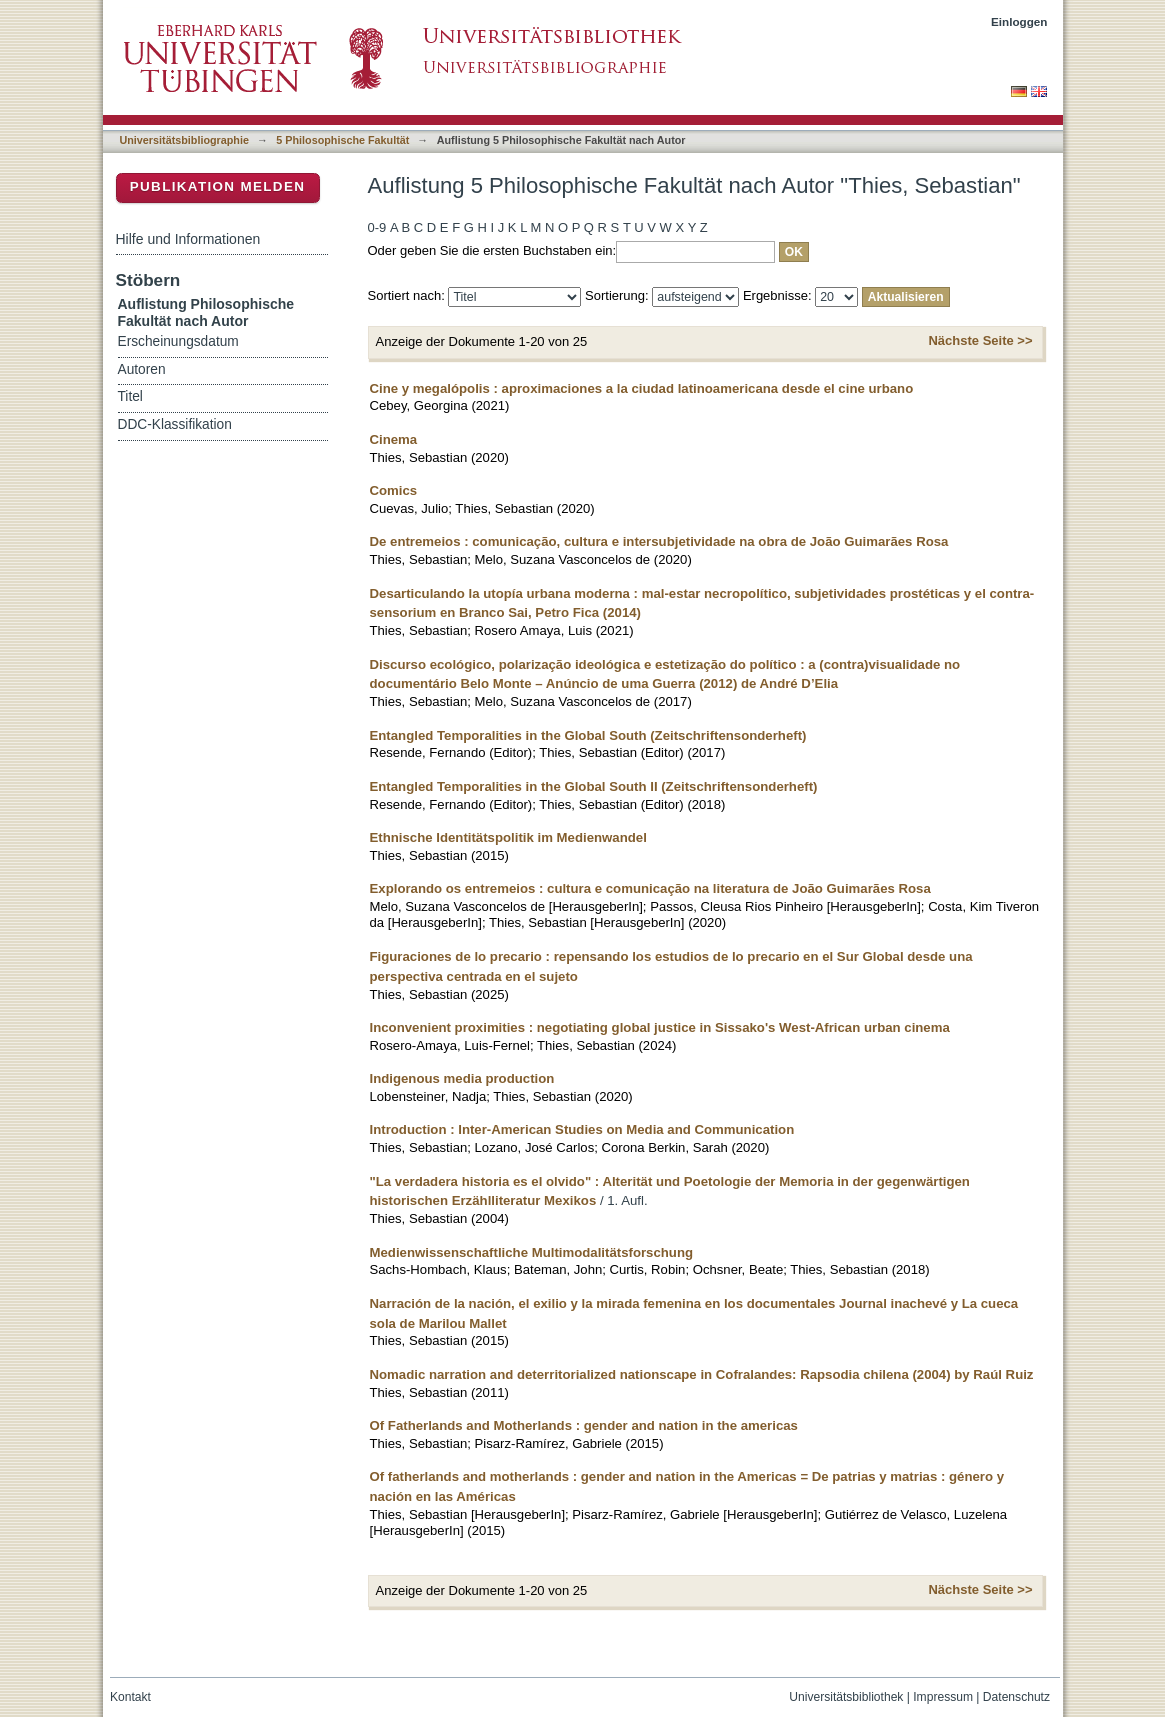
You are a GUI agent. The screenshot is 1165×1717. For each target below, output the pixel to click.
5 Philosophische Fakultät (342, 140)
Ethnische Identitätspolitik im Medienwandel (508, 837)
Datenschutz (1016, 1697)
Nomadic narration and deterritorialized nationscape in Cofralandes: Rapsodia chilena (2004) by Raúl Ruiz (702, 1374)
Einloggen (1019, 21)
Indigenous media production (462, 1078)
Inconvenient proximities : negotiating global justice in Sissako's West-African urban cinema (660, 1027)
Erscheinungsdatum (178, 341)
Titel (130, 396)
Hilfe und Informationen (188, 239)
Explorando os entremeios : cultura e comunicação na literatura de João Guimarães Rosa (650, 888)
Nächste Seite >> (980, 340)
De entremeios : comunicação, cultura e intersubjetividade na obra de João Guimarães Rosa (659, 541)
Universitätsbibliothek (846, 1697)
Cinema (394, 439)
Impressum (943, 1697)
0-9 (377, 227)
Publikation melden (218, 186)
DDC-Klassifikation (175, 424)
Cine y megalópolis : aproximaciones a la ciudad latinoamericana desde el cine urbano (642, 388)
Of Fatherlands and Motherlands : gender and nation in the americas (584, 1425)
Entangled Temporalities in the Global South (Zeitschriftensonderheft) (588, 735)
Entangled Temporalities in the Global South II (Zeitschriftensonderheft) (594, 786)
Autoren (142, 369)
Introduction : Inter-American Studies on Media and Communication (582, 1129)
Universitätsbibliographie (184, 140)
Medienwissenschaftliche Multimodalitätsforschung (532, 1252)
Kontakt (130, 1697)
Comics (394, 490)
